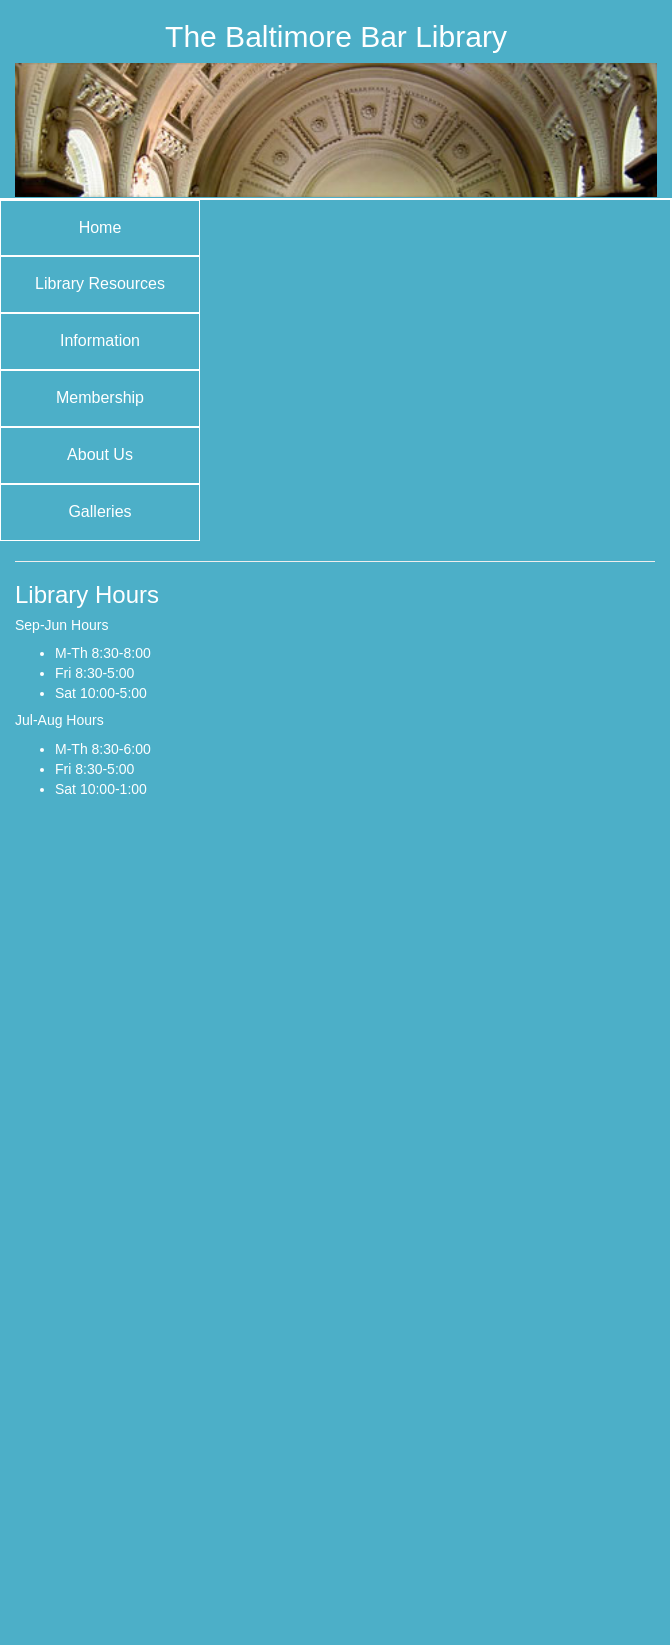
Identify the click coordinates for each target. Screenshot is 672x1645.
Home (100, 227)
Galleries (99, 511)
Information (100, 340)
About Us (100, 454)
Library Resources (100, 283)
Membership (100, 397)
